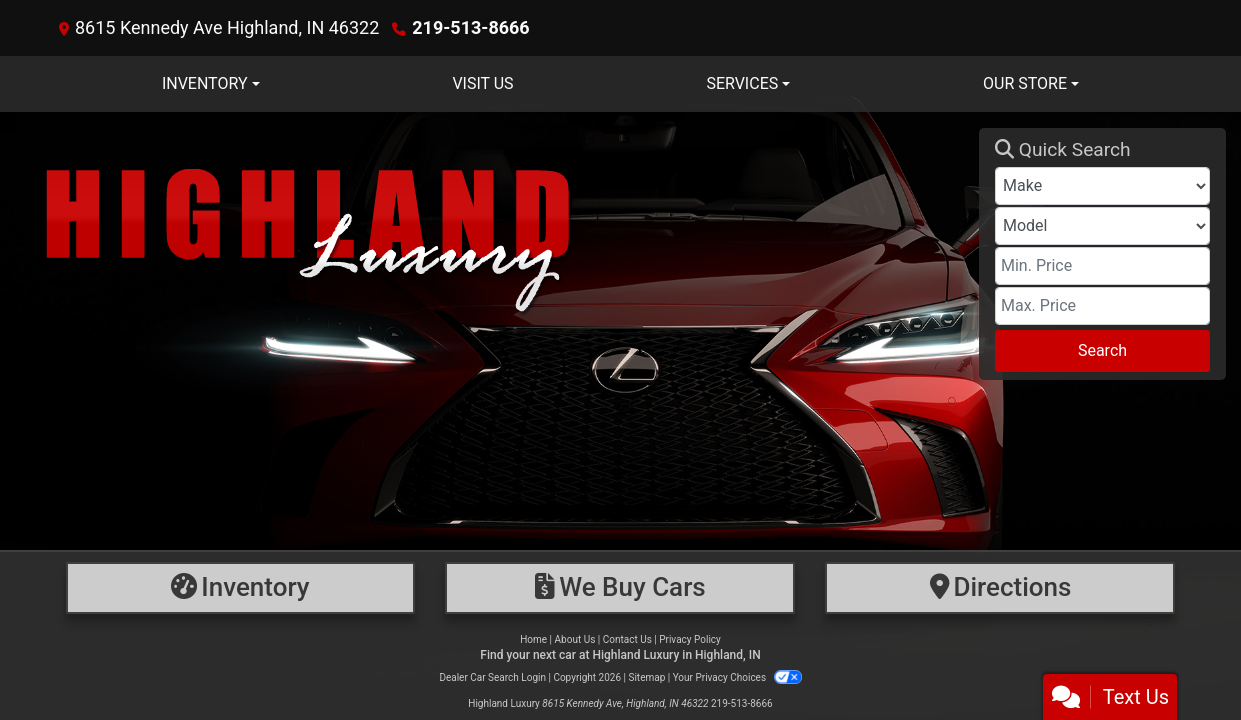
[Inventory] (241, 587)
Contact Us (627, 639)
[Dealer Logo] (497, 253)
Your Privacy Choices (737, 677)
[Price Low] (1102, 266)
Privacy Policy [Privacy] (690, 639)
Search (1102, 350)
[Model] (1102, 226)
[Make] (1102, 186)
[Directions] (1000, 587)
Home (533, 639)
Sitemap (646, 677)
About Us (575, 639)
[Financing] (620, 587)
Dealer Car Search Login (492, 677)
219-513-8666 (470, 27)
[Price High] (1102, 306)
